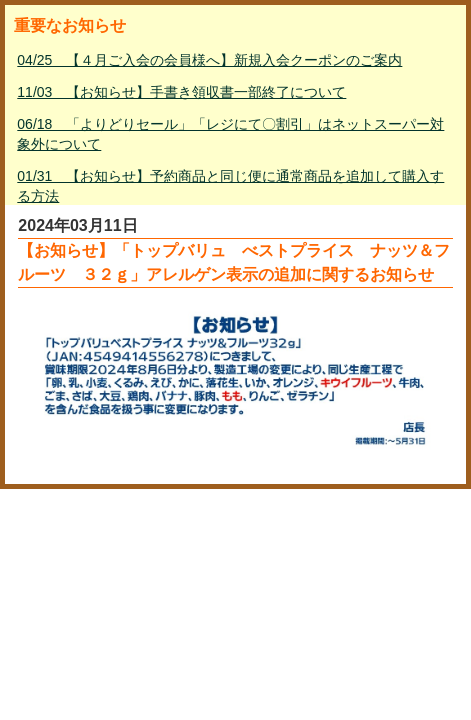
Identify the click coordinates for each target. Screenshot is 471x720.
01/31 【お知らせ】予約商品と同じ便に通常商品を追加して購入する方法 (230, 186)
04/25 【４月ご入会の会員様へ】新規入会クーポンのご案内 (209, 60)
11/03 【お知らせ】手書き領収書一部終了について (181, 92)
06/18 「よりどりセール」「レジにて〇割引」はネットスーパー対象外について (230, 134)
